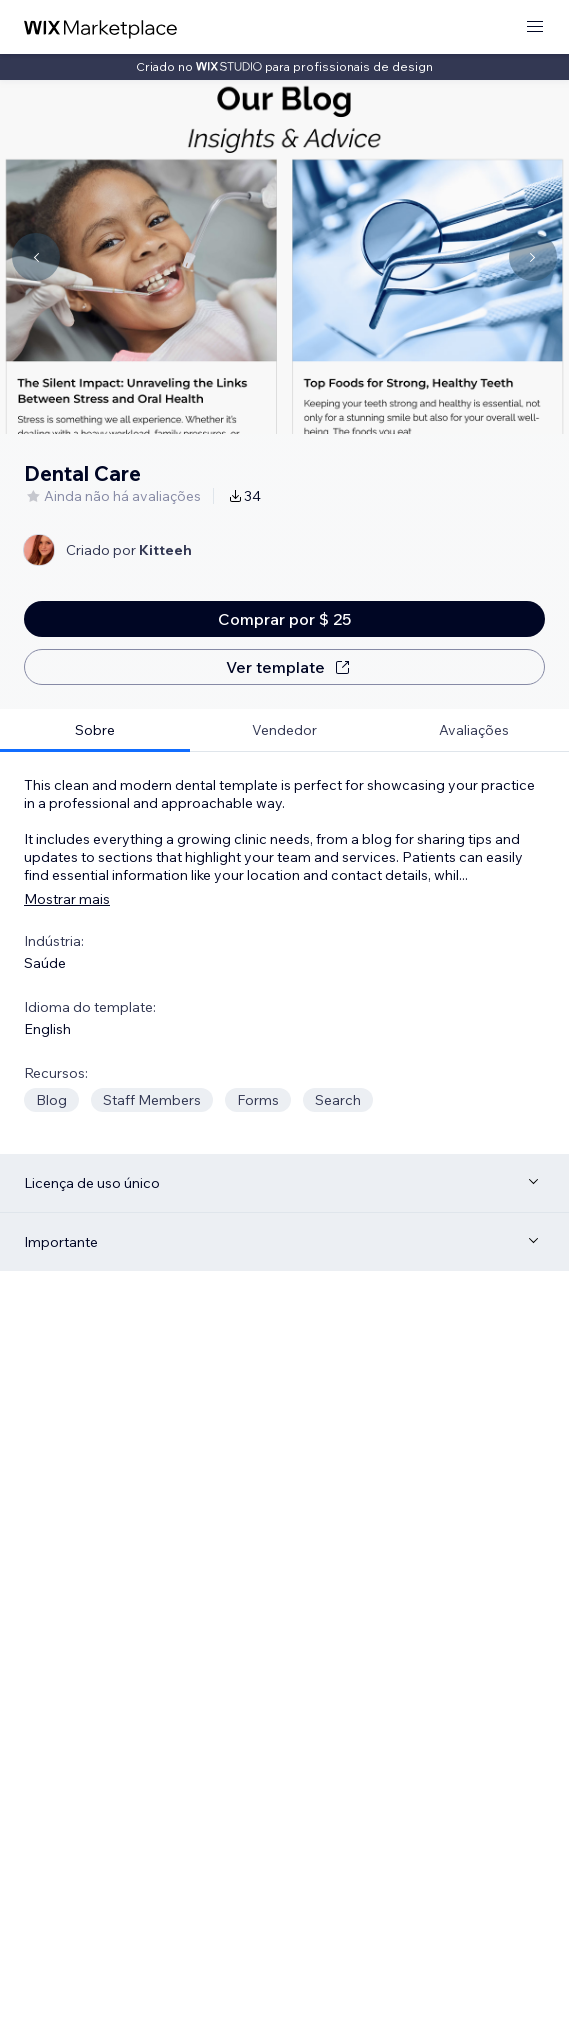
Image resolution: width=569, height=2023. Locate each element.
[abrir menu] (535, 27)
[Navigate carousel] (36, 257)
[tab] (95, 730)
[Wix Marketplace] (101, 27)
